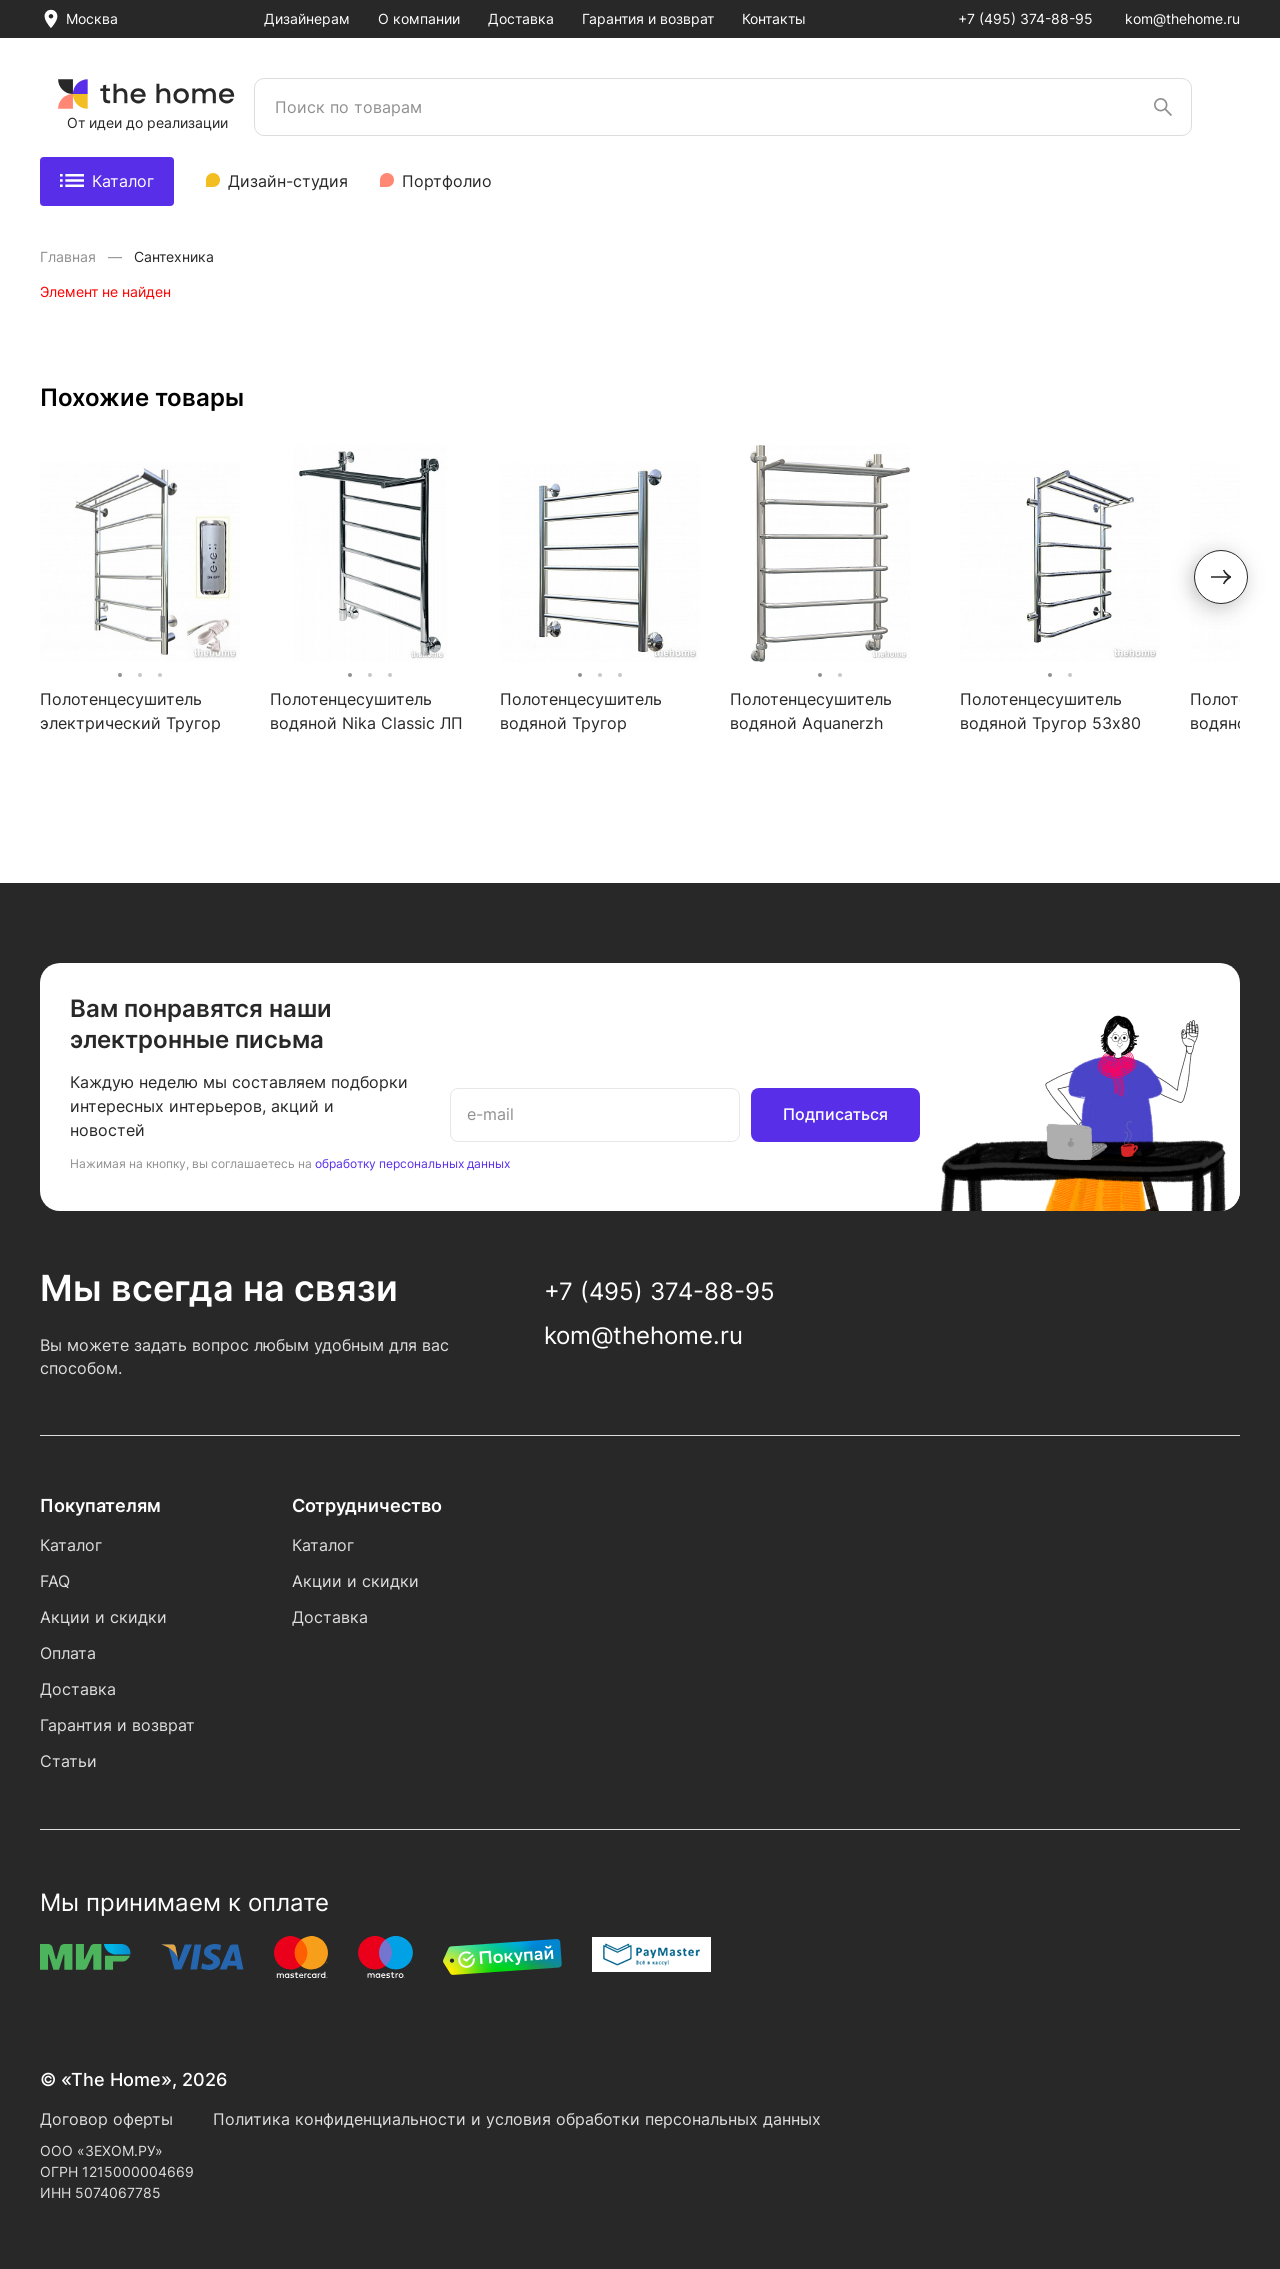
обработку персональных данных (412, 1163)
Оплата (68, 1653)
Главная (70, 256)
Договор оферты (106, 2119)
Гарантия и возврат (648, 18)
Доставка (521, 18)
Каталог (107, 181)
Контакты (774, 18)
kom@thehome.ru (1182, 18)
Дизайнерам (307, 18)
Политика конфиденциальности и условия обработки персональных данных (517, 2119)
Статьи (68, 1761)
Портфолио (447, 181)
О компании (419, 18)
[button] (1221, 577)
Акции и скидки (103, 1617)
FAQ (55, 1581)
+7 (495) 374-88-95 (1025, 18)
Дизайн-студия (288, 181)
